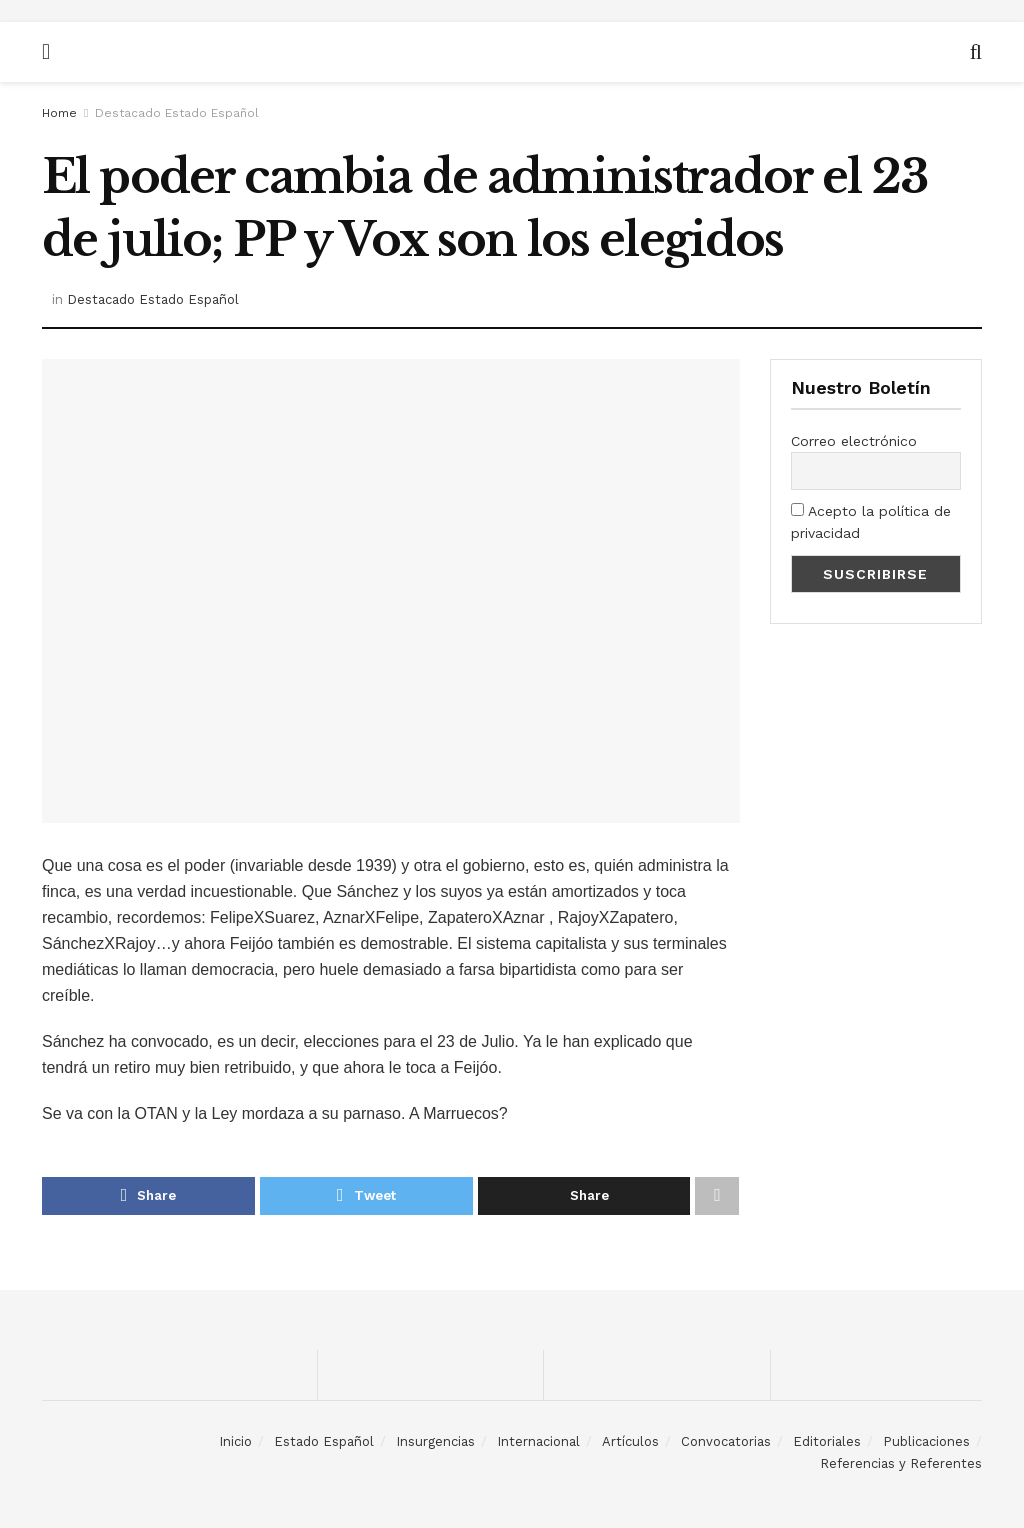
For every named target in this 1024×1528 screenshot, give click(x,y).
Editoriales (827, 1441)
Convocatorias (726, 1441)
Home (59, 113)
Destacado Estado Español (177, 113)
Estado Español (324, 1441)
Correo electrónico (854, 441)
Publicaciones (926, 1441)
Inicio (235, 1441)
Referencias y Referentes (901, 1463)
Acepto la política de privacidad (871, 522)
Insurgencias (435, 1441)
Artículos (630, 1441)
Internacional (538, 1441)
